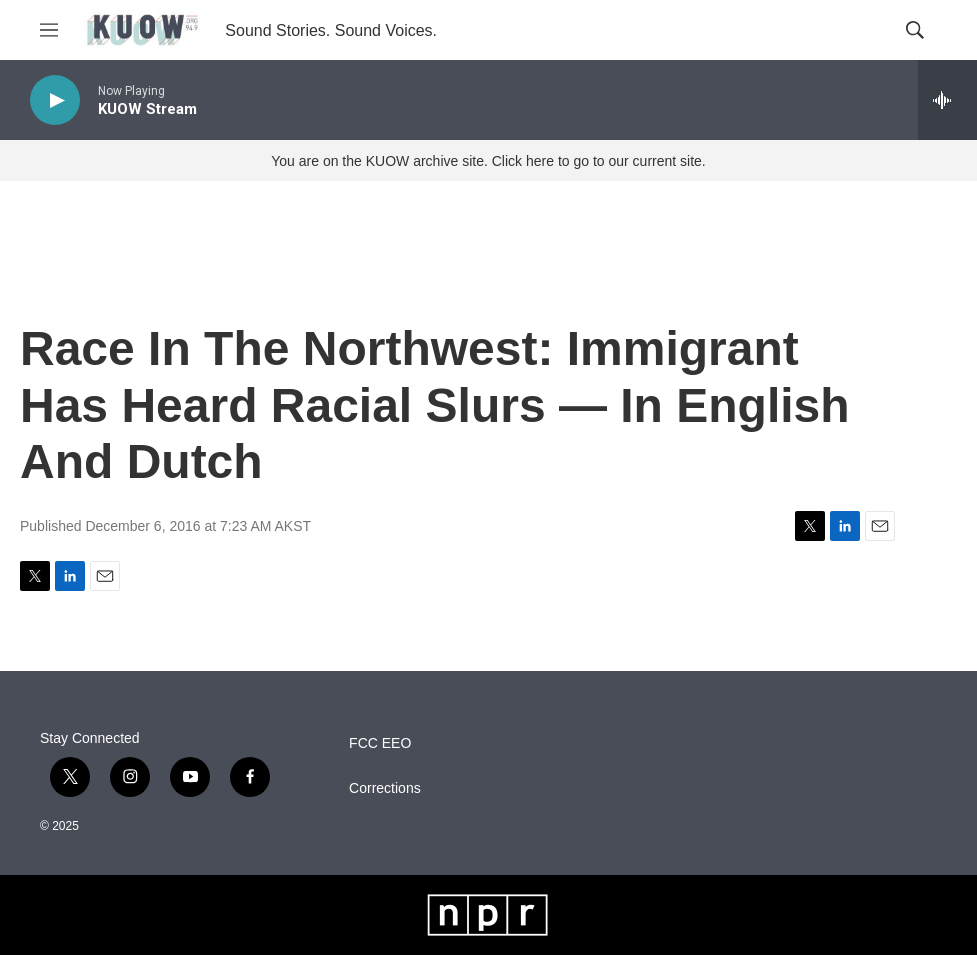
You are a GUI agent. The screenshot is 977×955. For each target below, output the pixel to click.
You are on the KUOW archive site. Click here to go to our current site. (488, 161)
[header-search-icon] (915, 30)
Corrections (385, 788)
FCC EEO (380, 743)
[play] (55, 100)
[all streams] (947, 100)
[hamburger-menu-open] (49, 30)
